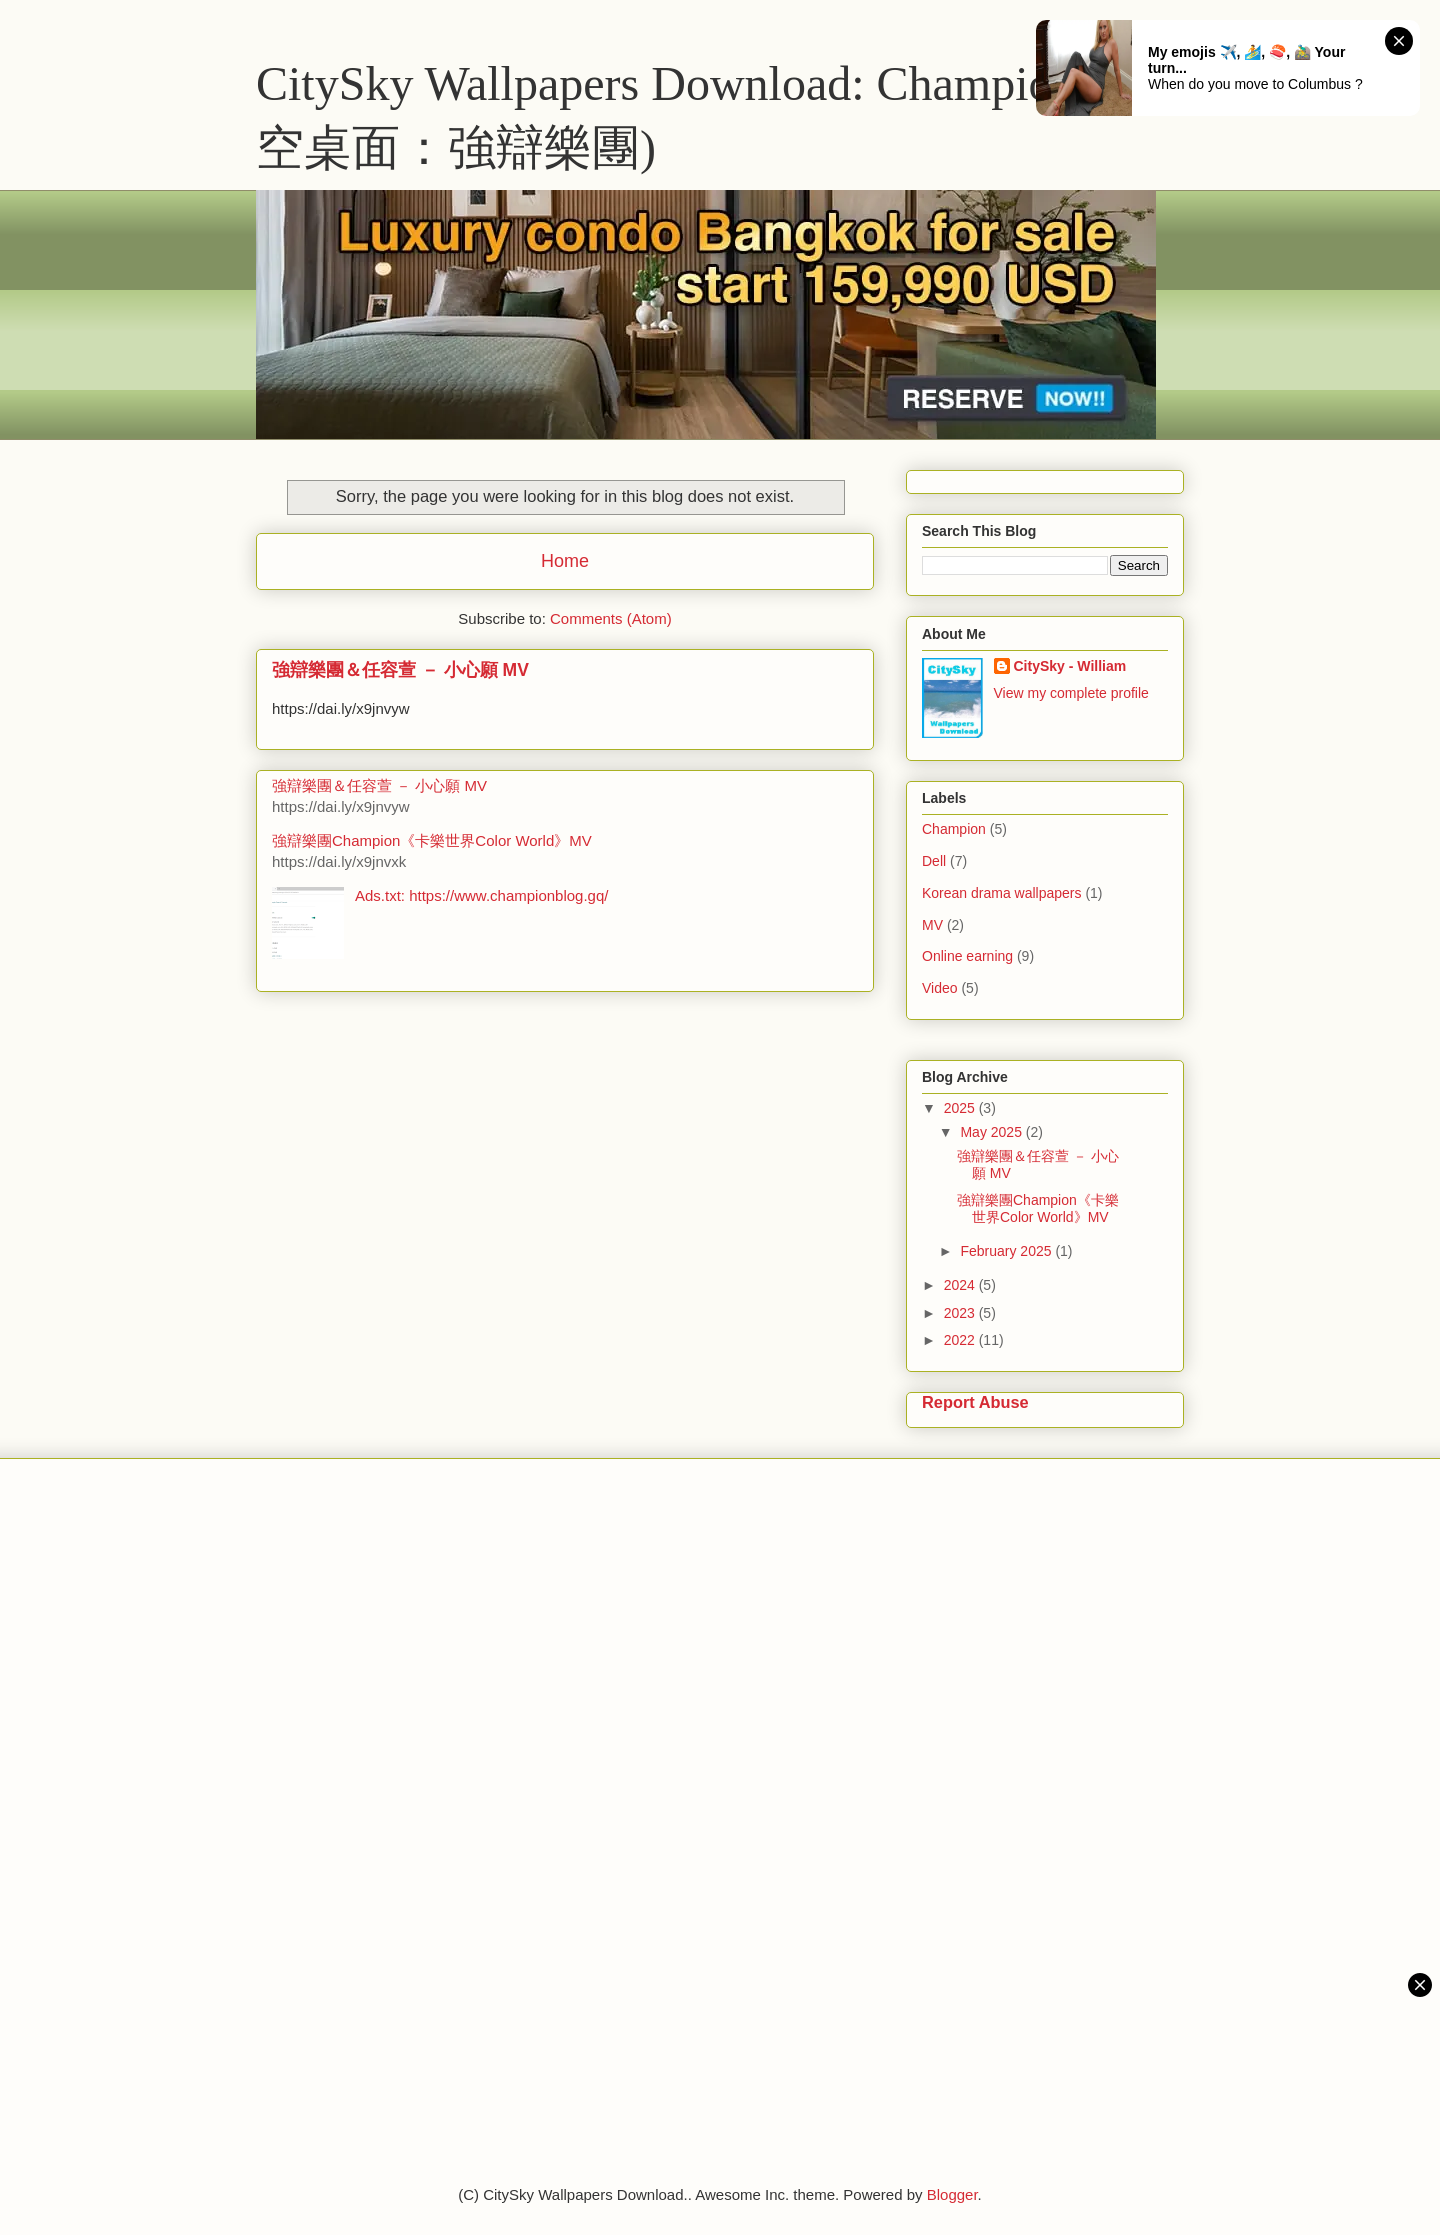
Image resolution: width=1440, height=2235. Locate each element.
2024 (961, 1285)
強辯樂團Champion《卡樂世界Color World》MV (432, 840)
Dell (934, 861)
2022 (961, 1340)
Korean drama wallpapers (1002, 893)
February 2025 (1007, 1251)
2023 (961, 1313)
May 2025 (992, 1132)
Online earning (967, 956)
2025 (961, 1108)
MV (932, 925)
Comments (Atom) (611, 618)
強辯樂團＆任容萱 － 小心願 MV (400, 670)
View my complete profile (1071, 693)
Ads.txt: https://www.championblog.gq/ (481, 895)
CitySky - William (1070, 666)
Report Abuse (975, 1402)
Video (940, 988)
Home (565, 561)
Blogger (952, 2194)
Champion (954, 829)
